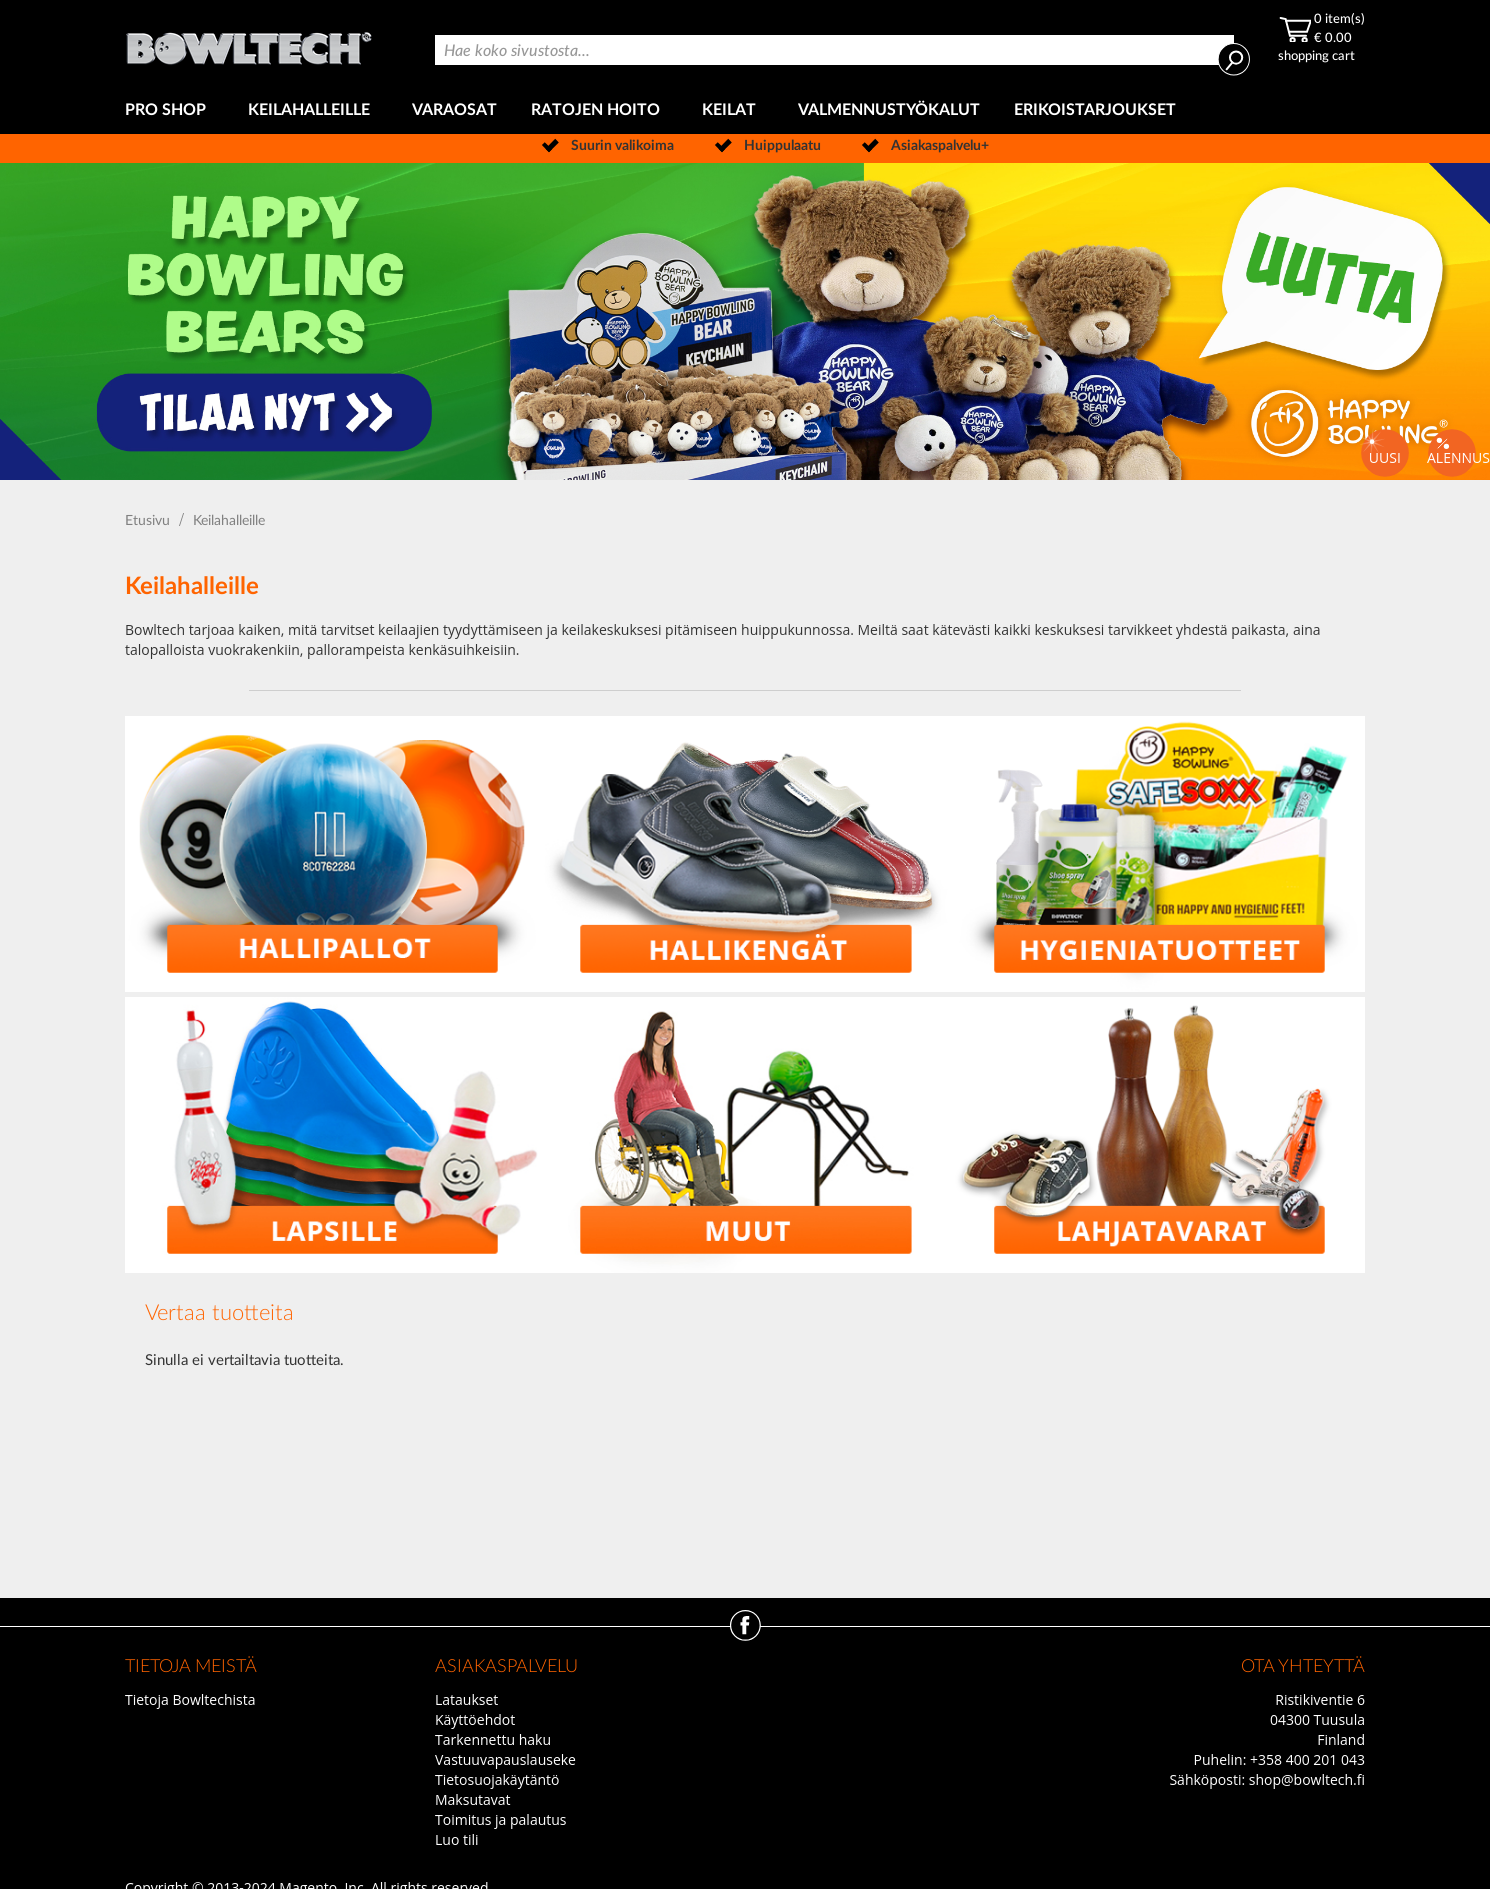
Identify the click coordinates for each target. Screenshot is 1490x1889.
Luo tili (457, 1839)
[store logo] (250, 43)
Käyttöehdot (475, 1719)
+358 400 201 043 (1307, 1759)
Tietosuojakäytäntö (497, 1779)
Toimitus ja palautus (501, 1819)
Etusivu (149, 521)
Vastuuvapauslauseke (505, 1759)
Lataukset (466, 1699)
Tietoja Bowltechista (190, 1699)
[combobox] (834, 50)
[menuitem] (169, 110)
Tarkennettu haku (493, 1739)
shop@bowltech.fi (1307, 1779)
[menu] (745, 110)
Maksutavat (473, 1799)
